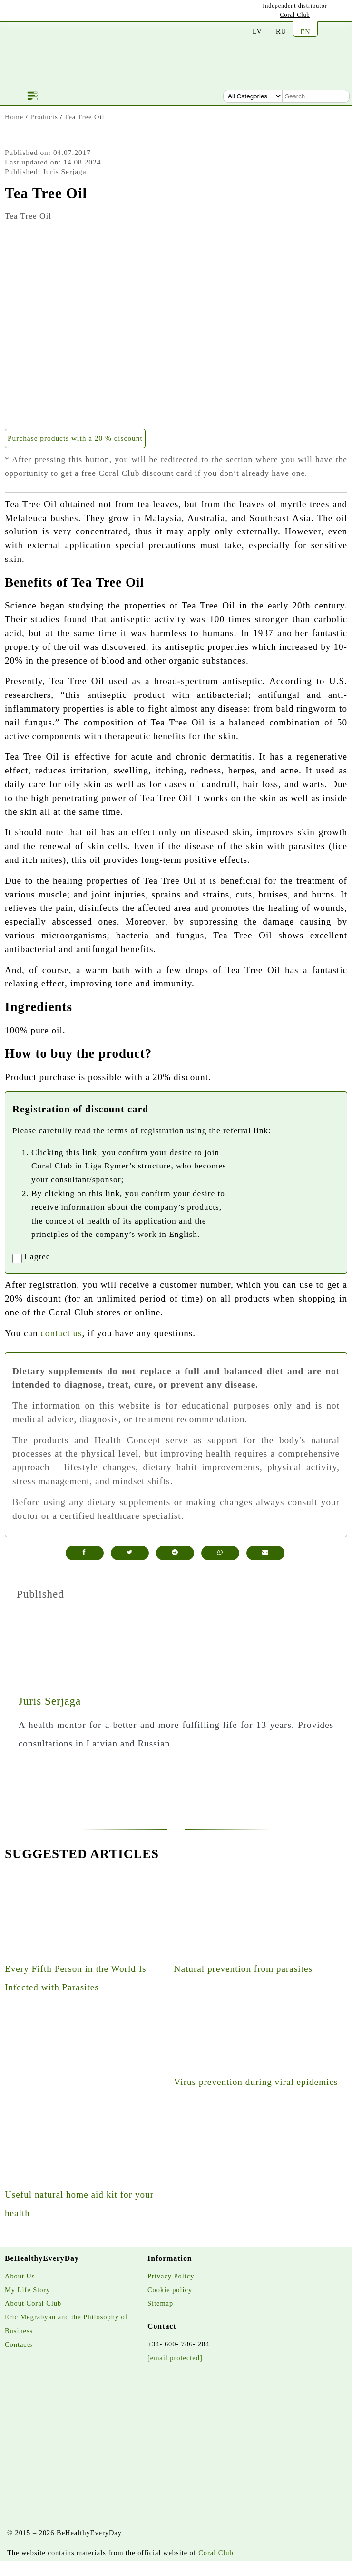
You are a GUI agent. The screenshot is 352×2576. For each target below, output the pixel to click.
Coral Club (295, 14)
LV (257, 31)
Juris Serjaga (50, 1701)
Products (44, 117)
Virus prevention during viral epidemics (256, 2082)
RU (281, 31)
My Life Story (27, 2290)
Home (14, 117)
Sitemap (160, 2303)
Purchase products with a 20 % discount (75, 438)
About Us (20, 2276)
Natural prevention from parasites (243, 1969)
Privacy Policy (170, 2276)
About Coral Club (33, 2303)
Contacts (18, 2344)
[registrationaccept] (17, 1258)
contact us (61, 1333)
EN (305, 32)
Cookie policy (169, 2290)
